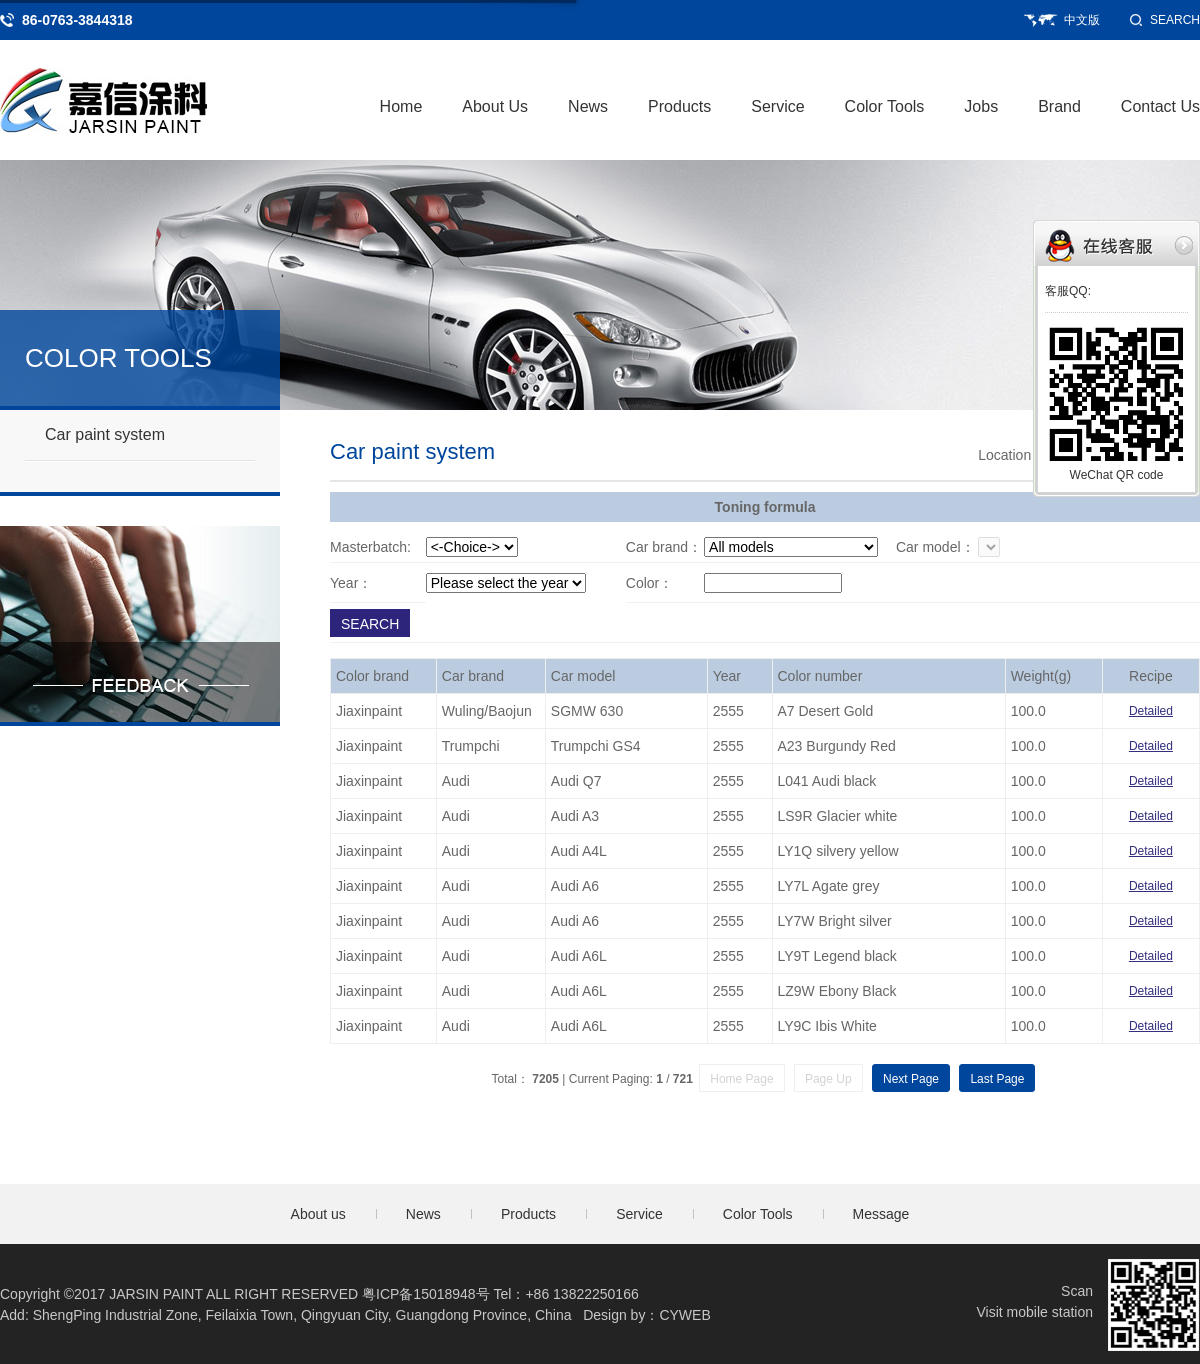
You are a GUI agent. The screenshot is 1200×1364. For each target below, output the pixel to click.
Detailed (1151, 711)
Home (401, 106)
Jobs (981, 106)
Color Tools (885, 106)
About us (318, 1214)
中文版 (1082, 20)
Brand (1059, 106)
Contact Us (1160, 106)
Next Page (911, 1079)
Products (679, 106)
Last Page (997, 1079)
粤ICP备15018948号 (426, 1294)
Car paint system (105, 434)
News (588, 106)
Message (881, 1214)
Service (777, 106)
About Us (495, 106)
